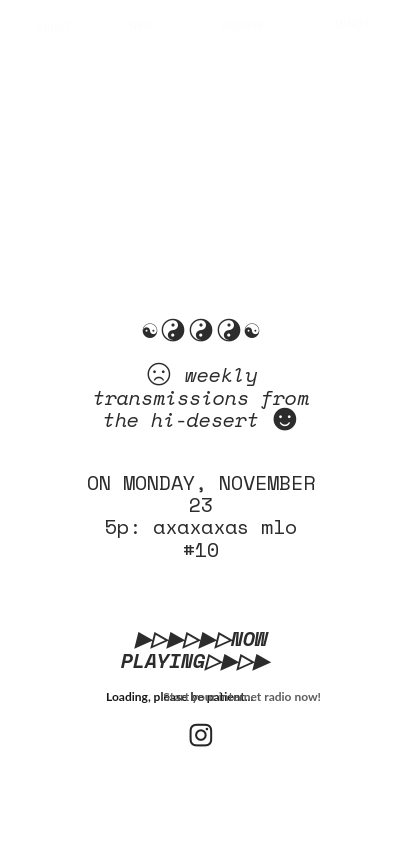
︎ (201, 735)
